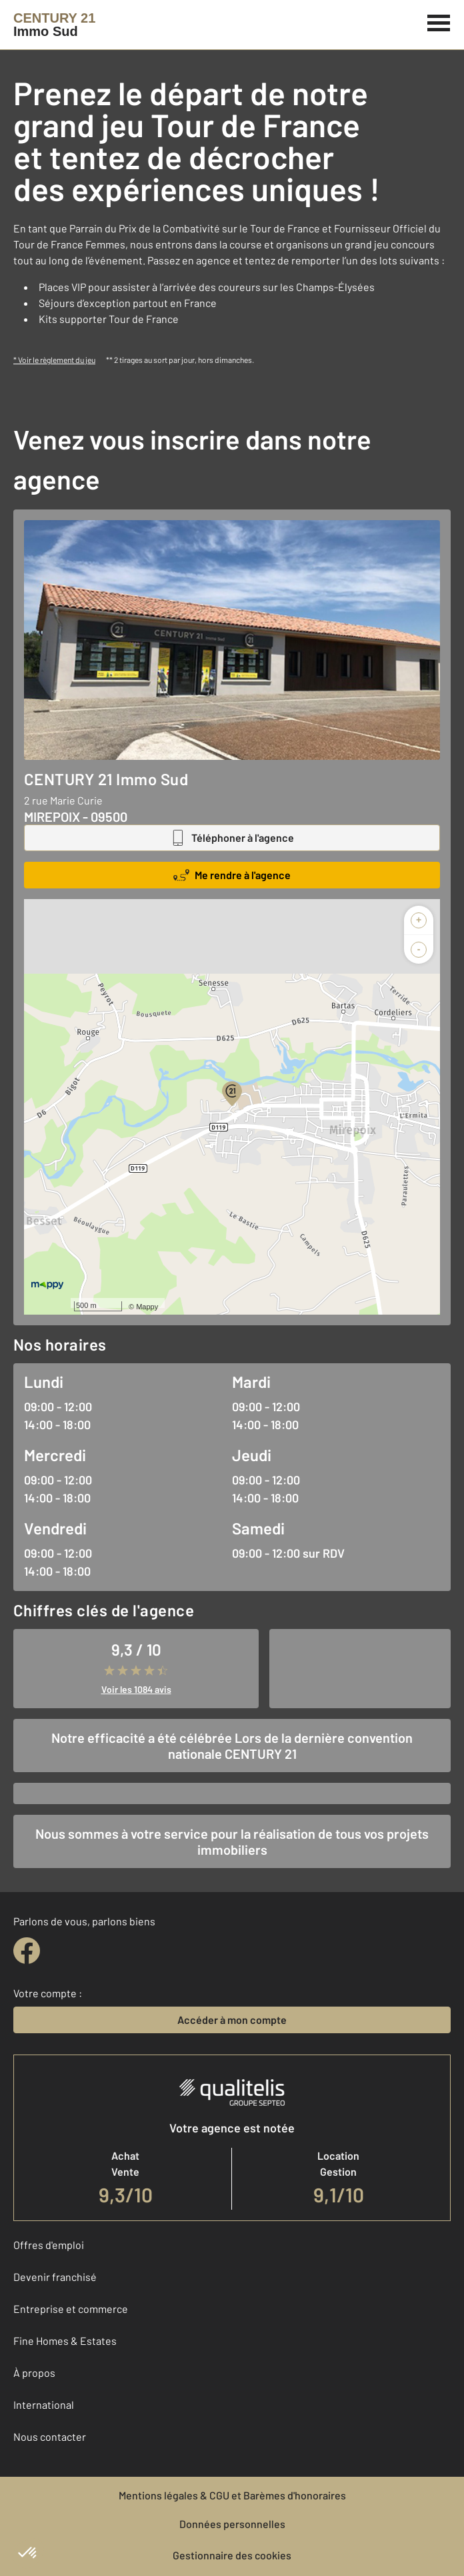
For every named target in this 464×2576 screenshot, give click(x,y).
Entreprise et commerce (70, 2308)
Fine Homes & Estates (65, 2340)
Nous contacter (49, 2436)
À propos (34, 2372)
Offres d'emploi (48, 2244)
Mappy (147, 1307)
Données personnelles (232, 2523)
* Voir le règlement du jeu (54, 359)
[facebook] (26, 1950)
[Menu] (439, 21)
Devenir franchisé (55, 2276)
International (43, 2404)
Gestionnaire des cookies (232, 2555)
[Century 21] (54, 24)
